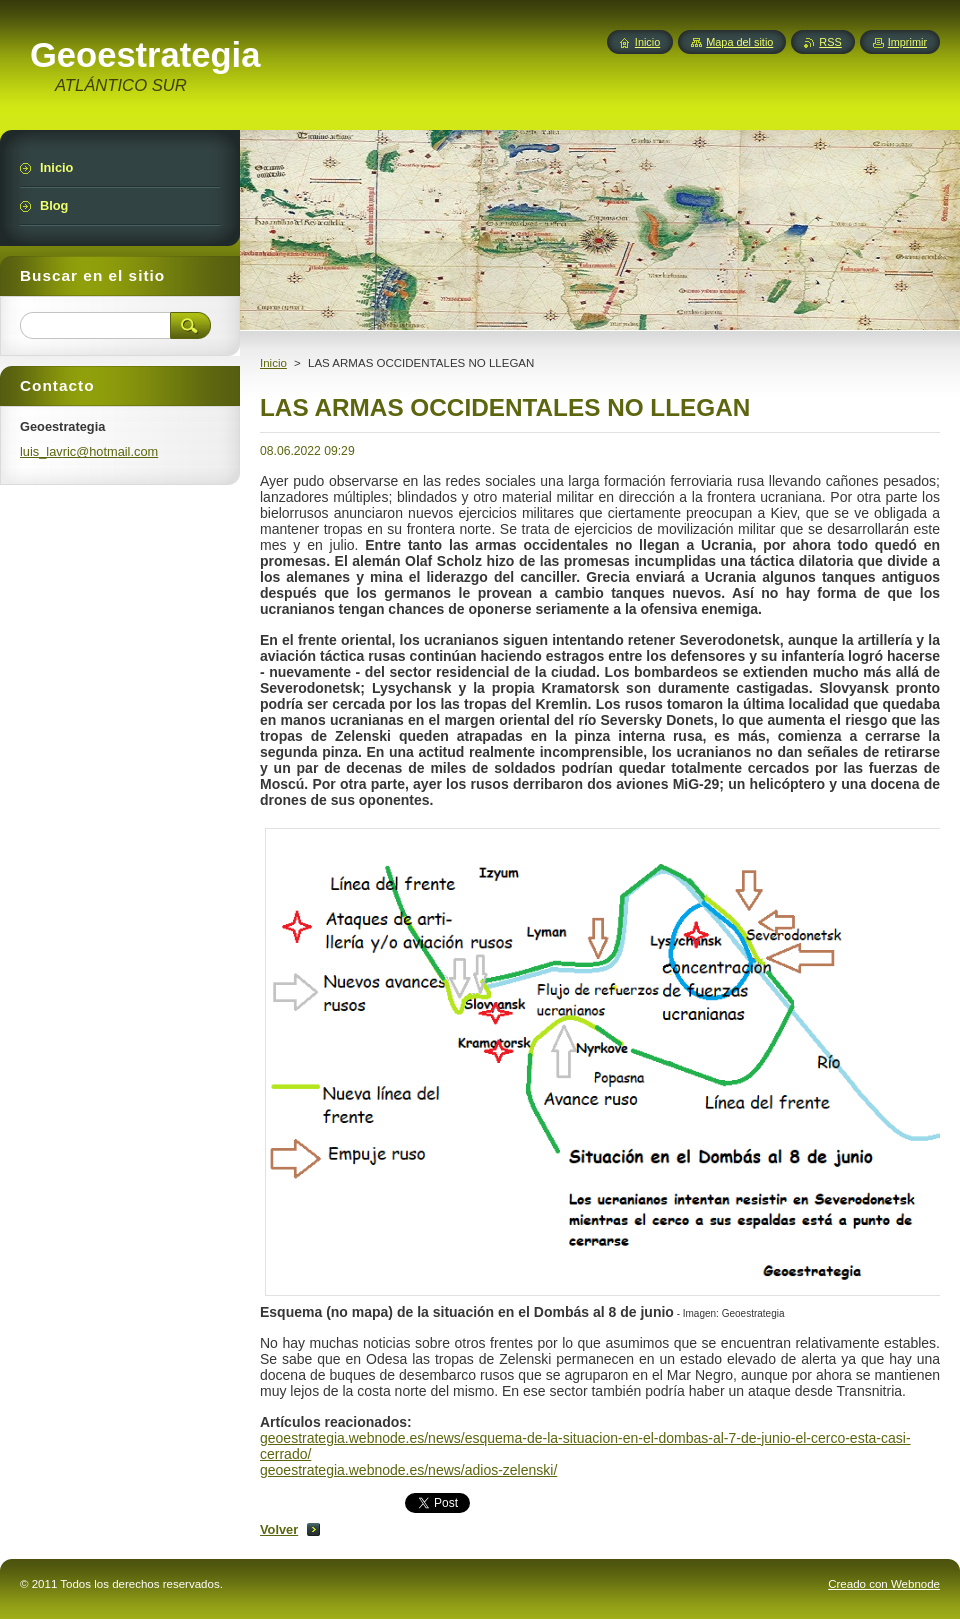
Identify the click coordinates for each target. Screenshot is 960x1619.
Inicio (273, 363)
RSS (830, 42)
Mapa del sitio (739, 42)
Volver (279, 1529)
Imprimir (907, 42)
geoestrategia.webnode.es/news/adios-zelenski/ (408, 1470)
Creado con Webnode (884, 1584)
